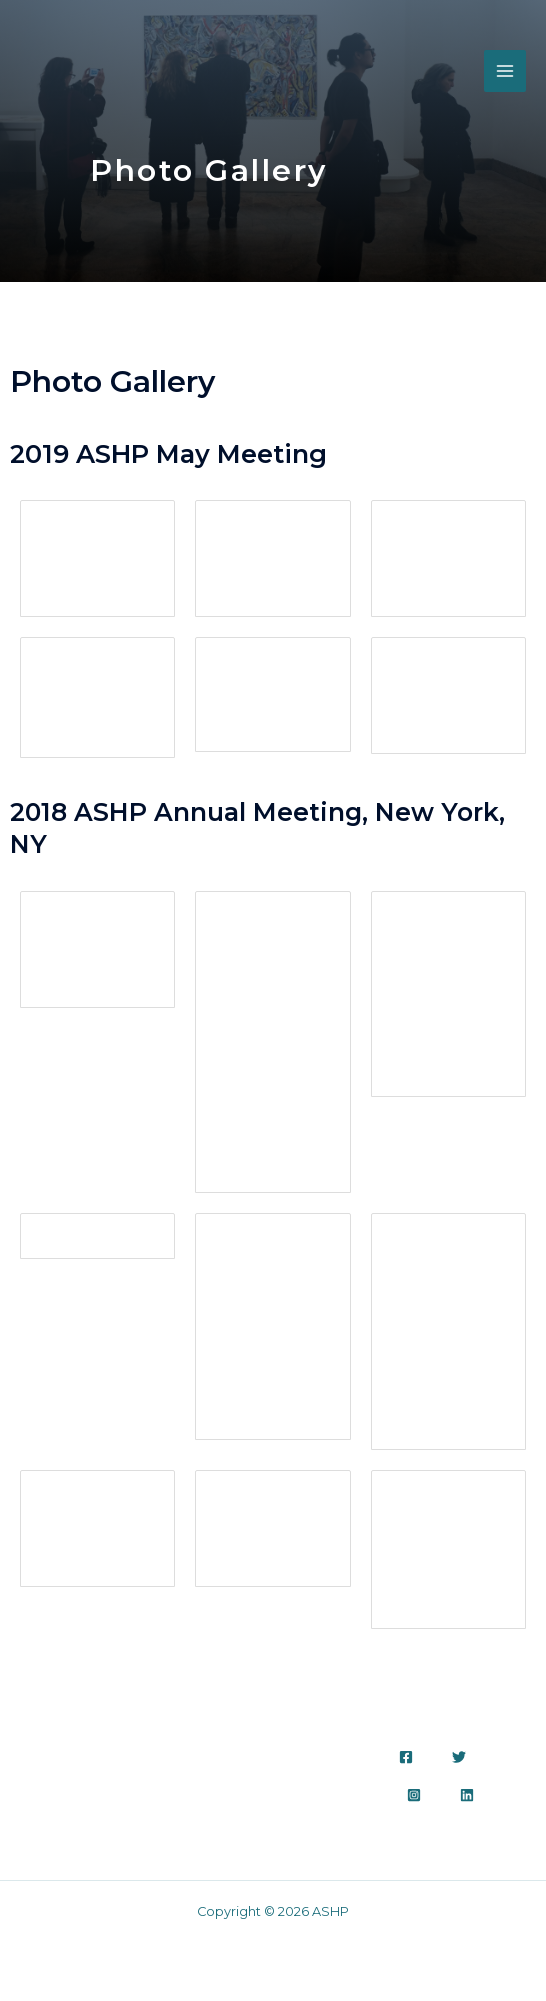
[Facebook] (406, 1757)
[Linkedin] (467, 1795)
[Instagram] (414, 1795)
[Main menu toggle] (505, 72)
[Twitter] (459, 1757)
